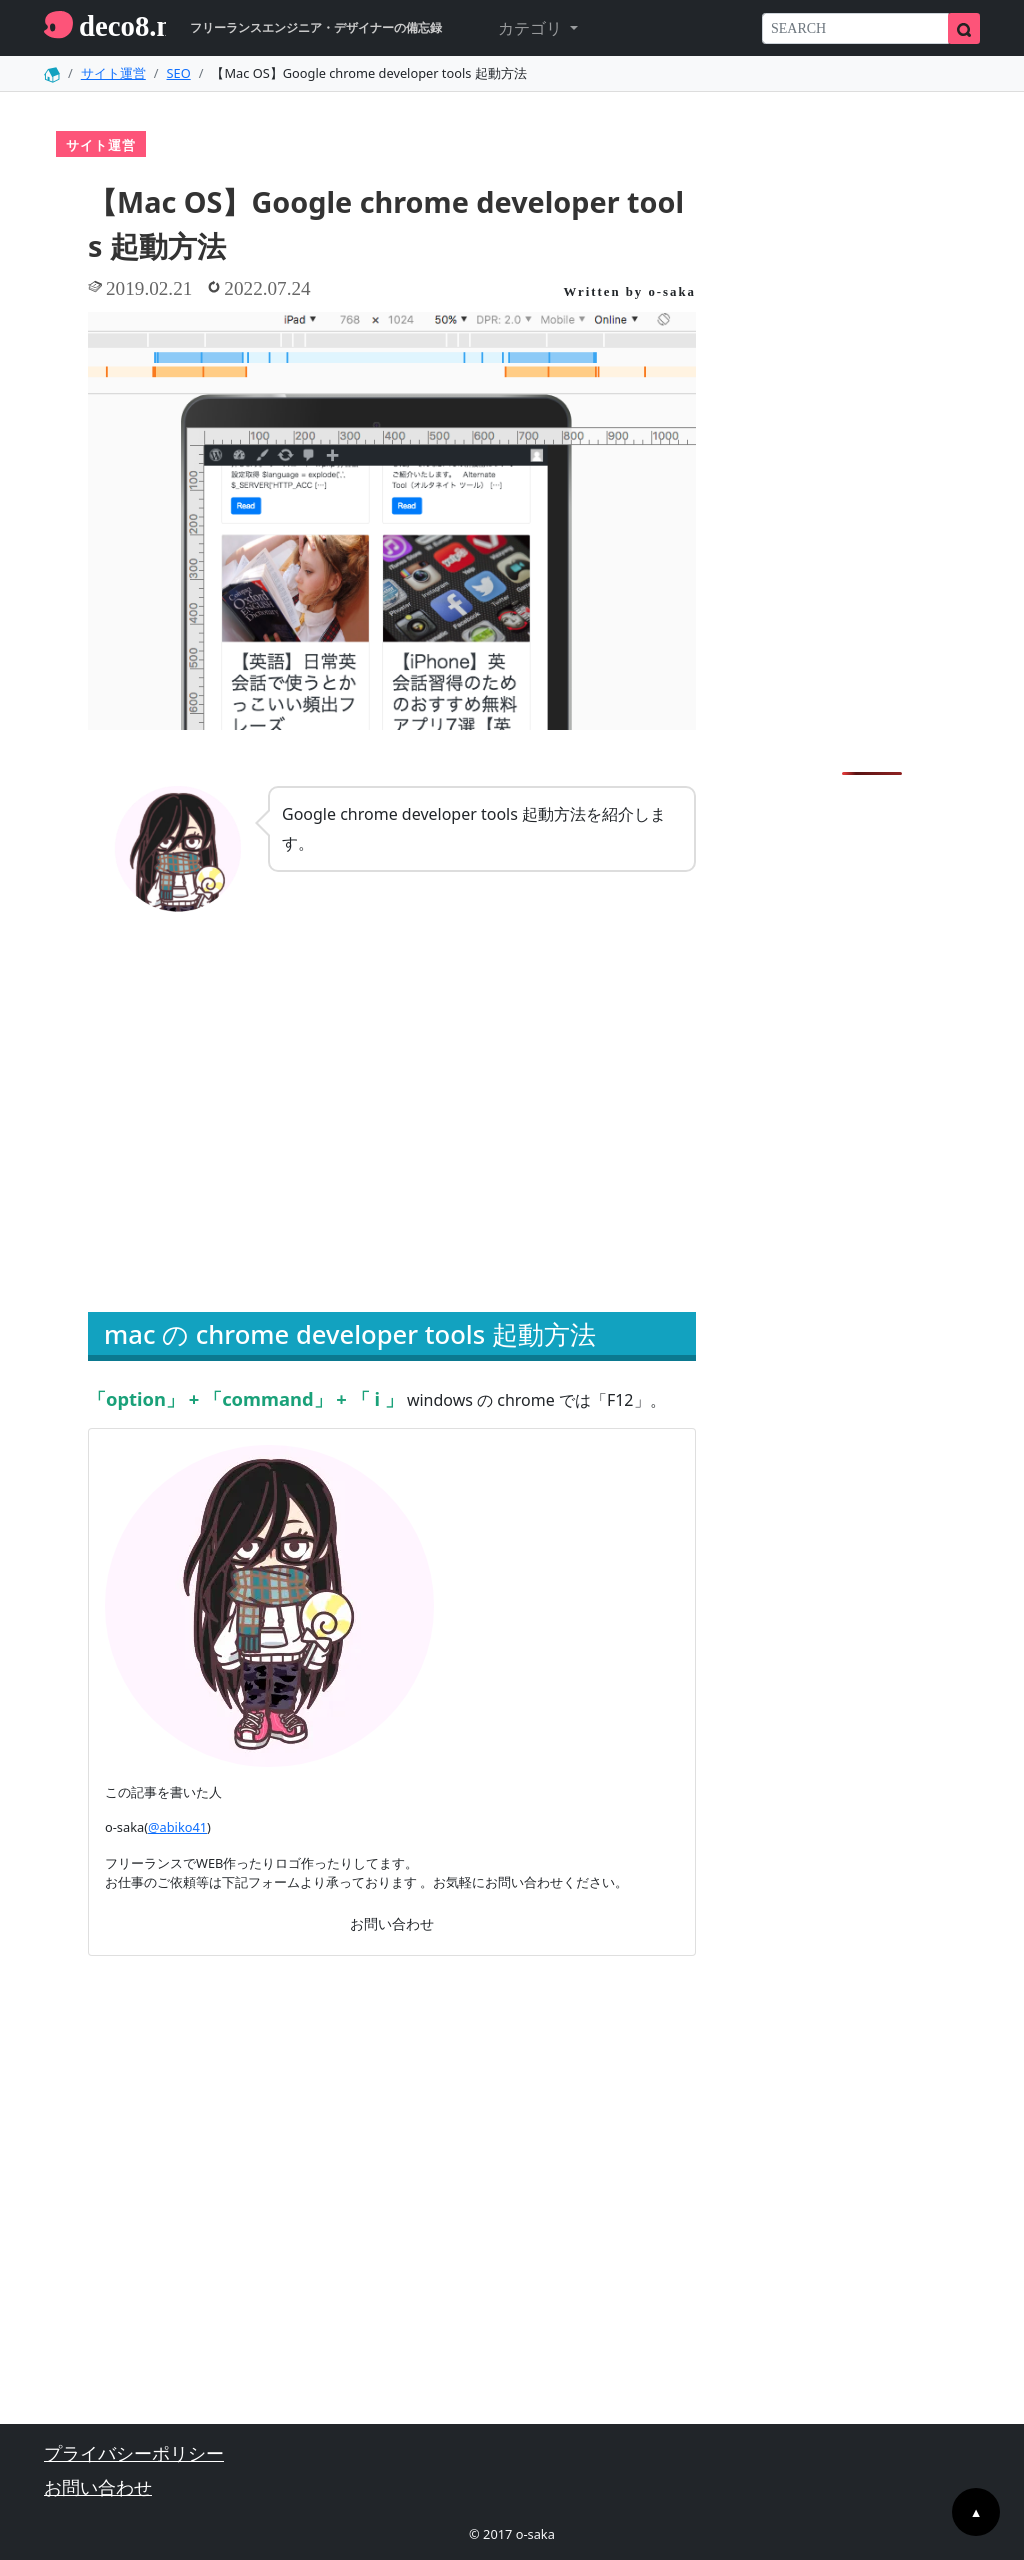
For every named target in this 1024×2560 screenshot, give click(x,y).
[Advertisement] (234, 1139)
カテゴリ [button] (532, 28)
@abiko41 (177, 1827)
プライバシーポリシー (134, 2453)
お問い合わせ (392, 1923)
